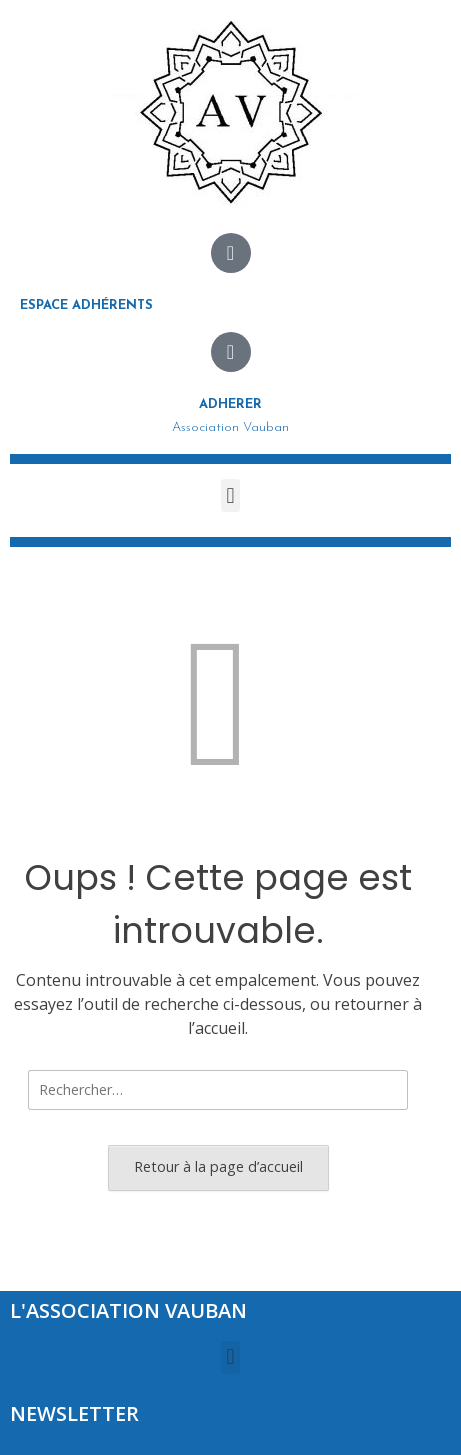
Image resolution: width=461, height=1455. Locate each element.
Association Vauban (230, 427)
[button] (230, 495)
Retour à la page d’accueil (218, 1166)
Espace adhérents (86, 305)
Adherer (230, 404)
